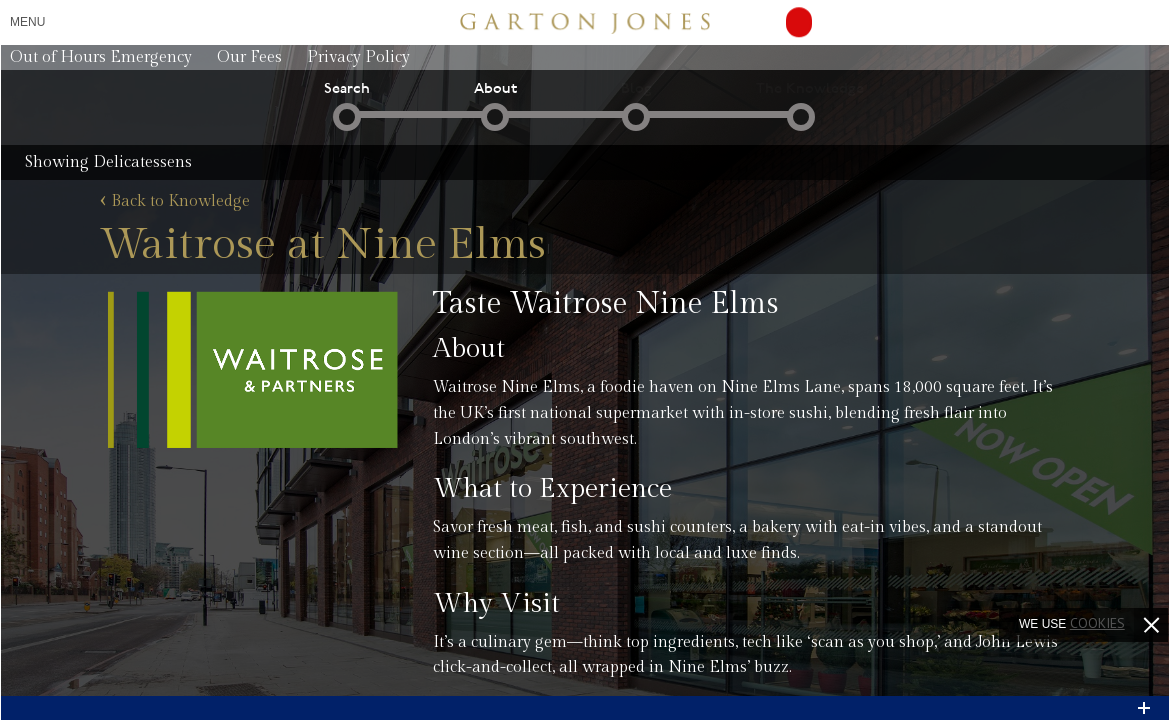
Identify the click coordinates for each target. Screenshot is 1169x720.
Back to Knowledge (175, 202)
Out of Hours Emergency (101, 57)
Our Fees (249, 57)
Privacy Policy (358, 57)
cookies (1097, 623)
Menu (27, 22)
